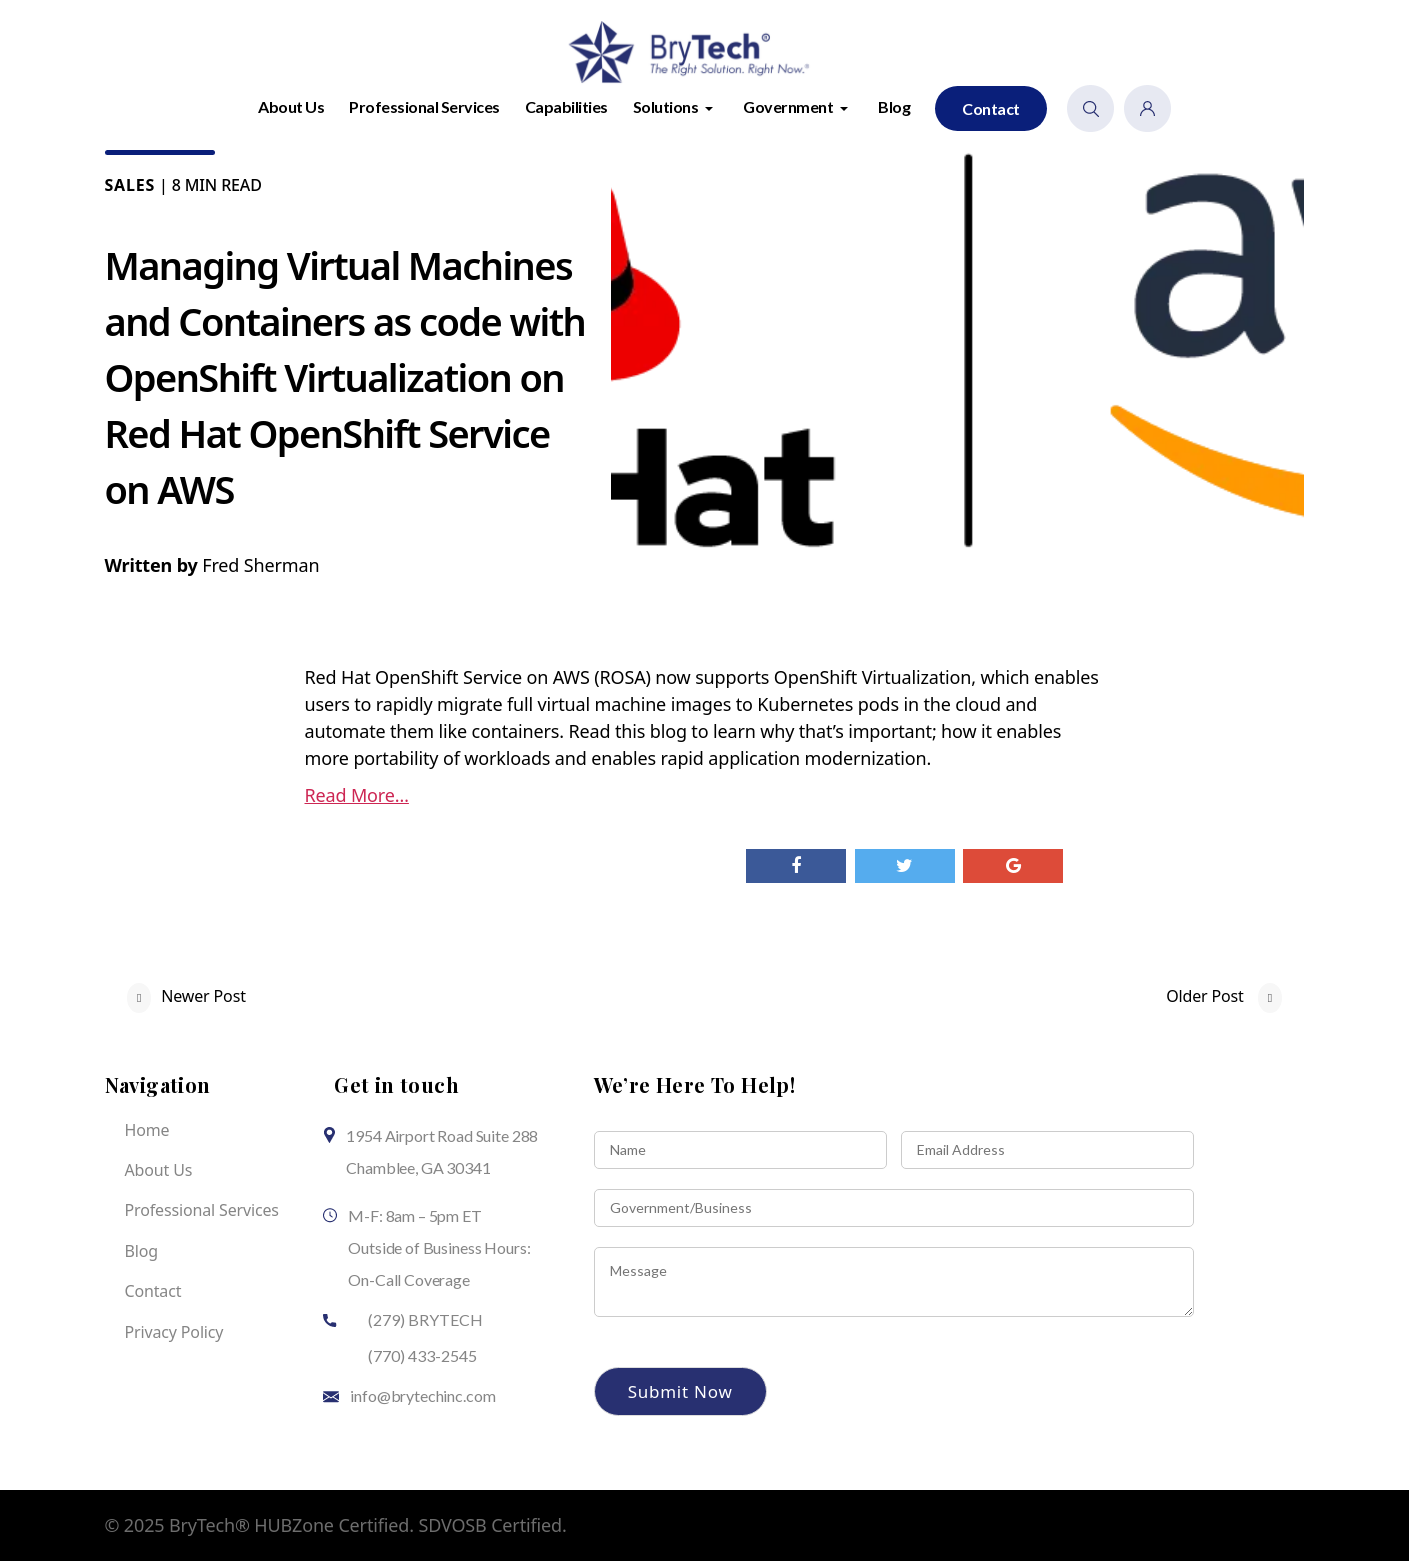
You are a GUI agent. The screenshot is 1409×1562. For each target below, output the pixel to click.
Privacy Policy (174, 1333)
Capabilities (566, 107)
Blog (894, 107)
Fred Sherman (260, 566)
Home (147, 1131)
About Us (291, 107)
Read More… (357, 796)
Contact (991, 109)
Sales (130, 186)
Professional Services (424, 107)
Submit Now (680, 1392)
